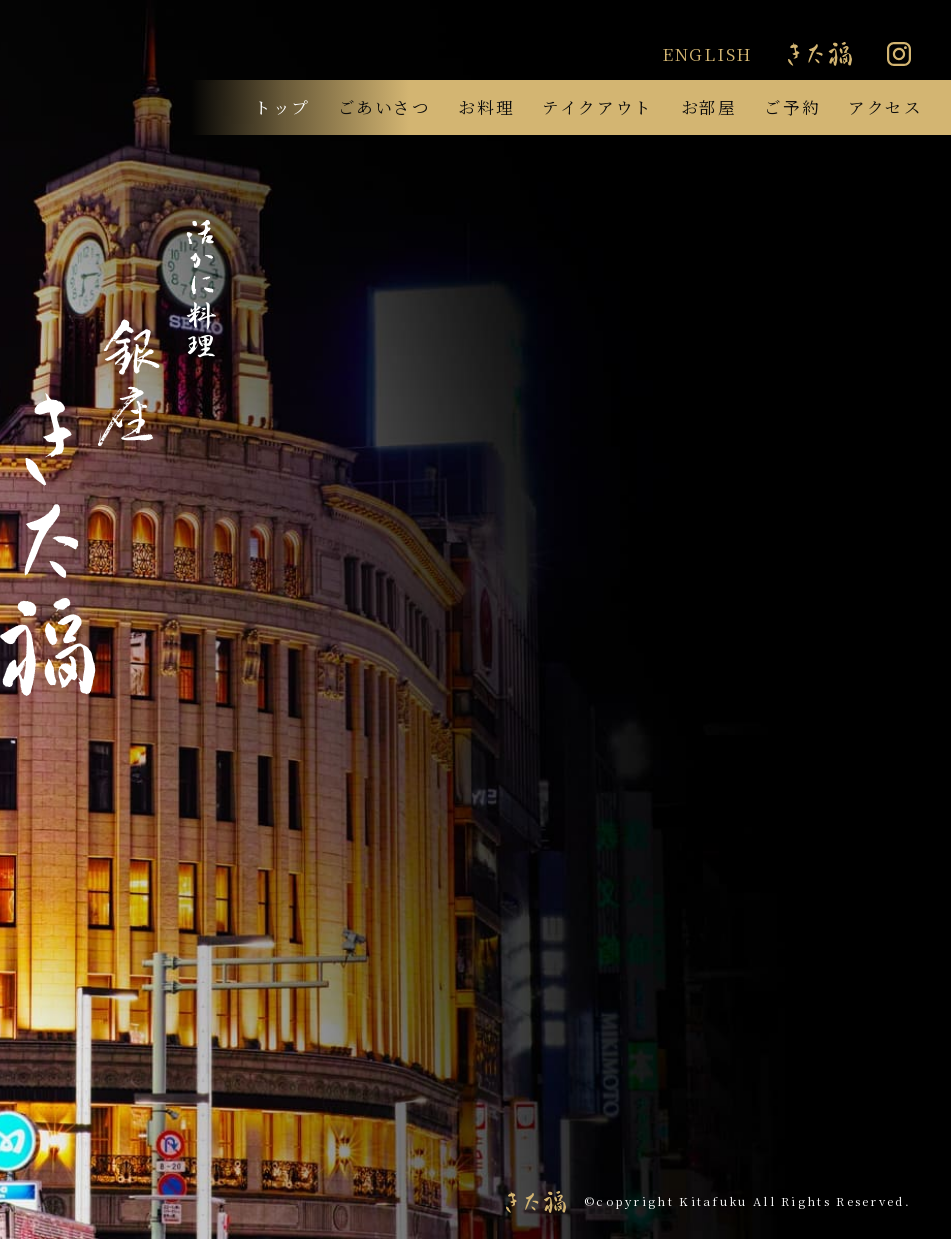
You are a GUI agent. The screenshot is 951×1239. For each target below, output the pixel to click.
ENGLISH (707, 54)
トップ (282, 107)
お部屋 (709, 107)
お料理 (486, 107)
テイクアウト (597, 107)
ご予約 (792, 107)
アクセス (885, 107)
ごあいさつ (384, 107)
